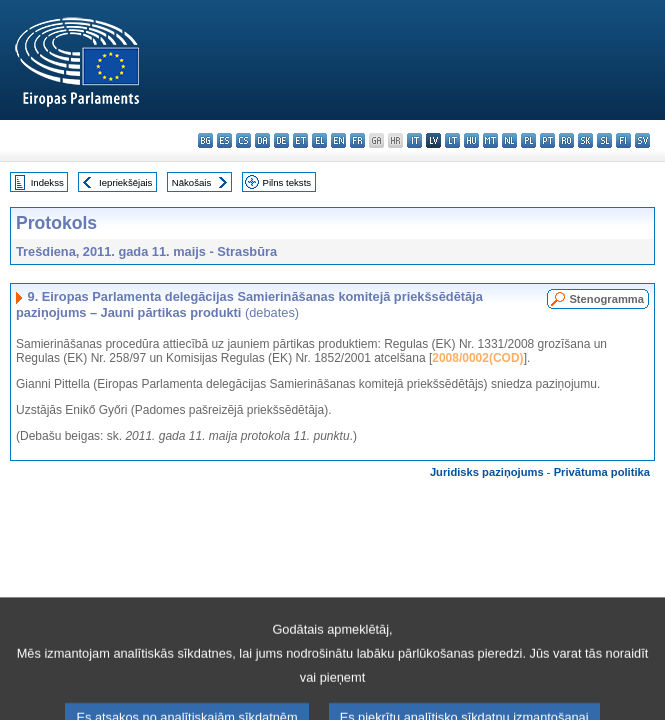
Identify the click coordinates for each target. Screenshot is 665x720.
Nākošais (191, 182)
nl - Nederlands (509, 140)
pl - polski (528, 140)
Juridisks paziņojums (487, 472)
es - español (224, 140)
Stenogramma (606, 299)
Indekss (47, 182)
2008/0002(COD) (477, 358)
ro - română (566, 140)
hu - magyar (471, 140)
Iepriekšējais (125, 182)
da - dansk (262, 140)
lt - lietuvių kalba (452, 140)
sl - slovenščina (604, 140)
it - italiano (414, 140)
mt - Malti (490, 140)
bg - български (205, 140)
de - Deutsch (281, 140)
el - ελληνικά (319, 140)
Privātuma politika (602, 472)
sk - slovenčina (585, 140)
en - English (338, 140)
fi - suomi (623, 140)
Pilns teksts (287, 182)
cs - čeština (243, 140)
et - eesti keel (300, 140)
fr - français (357, 140)
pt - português (547, 140)
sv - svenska (642, 140)
